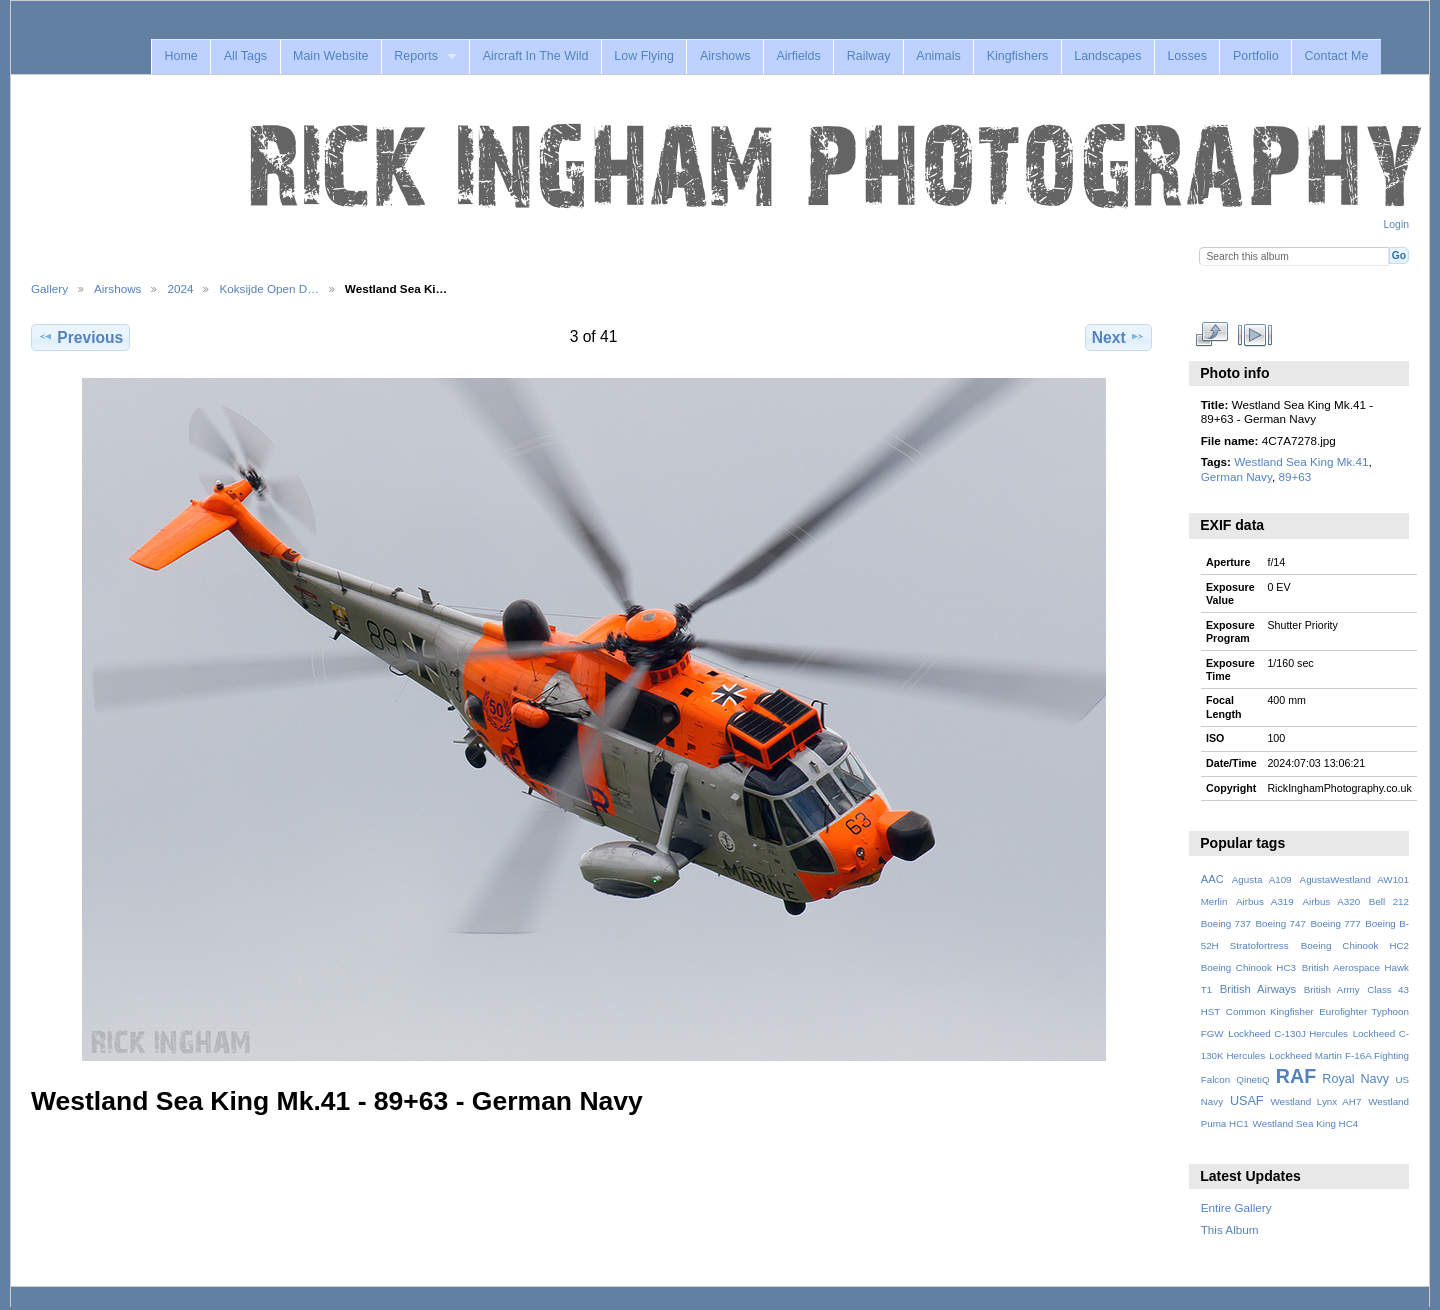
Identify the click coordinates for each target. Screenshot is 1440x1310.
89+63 (1294, 476)
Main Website (330, 56)
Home (180, 56)
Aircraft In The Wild (536, 56)
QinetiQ (1252, 1079)
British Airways (1258, 989)
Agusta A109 (1262, 879)
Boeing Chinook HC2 (1355, 945)
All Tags (245, 56)
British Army (1332, 989)
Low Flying (644, 56)
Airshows (725, 56)
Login (1396, 224)
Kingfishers (1018, 56)
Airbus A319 (1265, 901)
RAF (1296, 1076)
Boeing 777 (1335, 923)
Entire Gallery (1236, 1207)
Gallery (49, 288)
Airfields (798, 56)
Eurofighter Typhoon (1364, 1011)
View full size (1211, 335)
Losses (1187, 56)
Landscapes (1107, 56)
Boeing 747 (1281, 923)
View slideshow (1254, 335)
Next (1118, 337)
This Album (1230, 1229)
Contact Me (1337, 56)
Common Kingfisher (1270, 1011)
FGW (1212, 1033)
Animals (938, 56)
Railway (869, 56)
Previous (80, 337)
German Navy (1236, 476)
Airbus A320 (1331, 901)
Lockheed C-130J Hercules (1288, 1033)
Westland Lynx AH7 (1315, 1101)
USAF (1247, 1101)
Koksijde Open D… (268, 288)
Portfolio (1256, 56)
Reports (416, 56)
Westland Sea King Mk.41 (1301, 461)
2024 (180, 288)
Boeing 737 (1226, 923)
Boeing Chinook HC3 (1248, 967)
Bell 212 (1389, 901)
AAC (1212, 879)
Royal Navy (1355, 1079)
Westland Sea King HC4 (1306, 1123)
